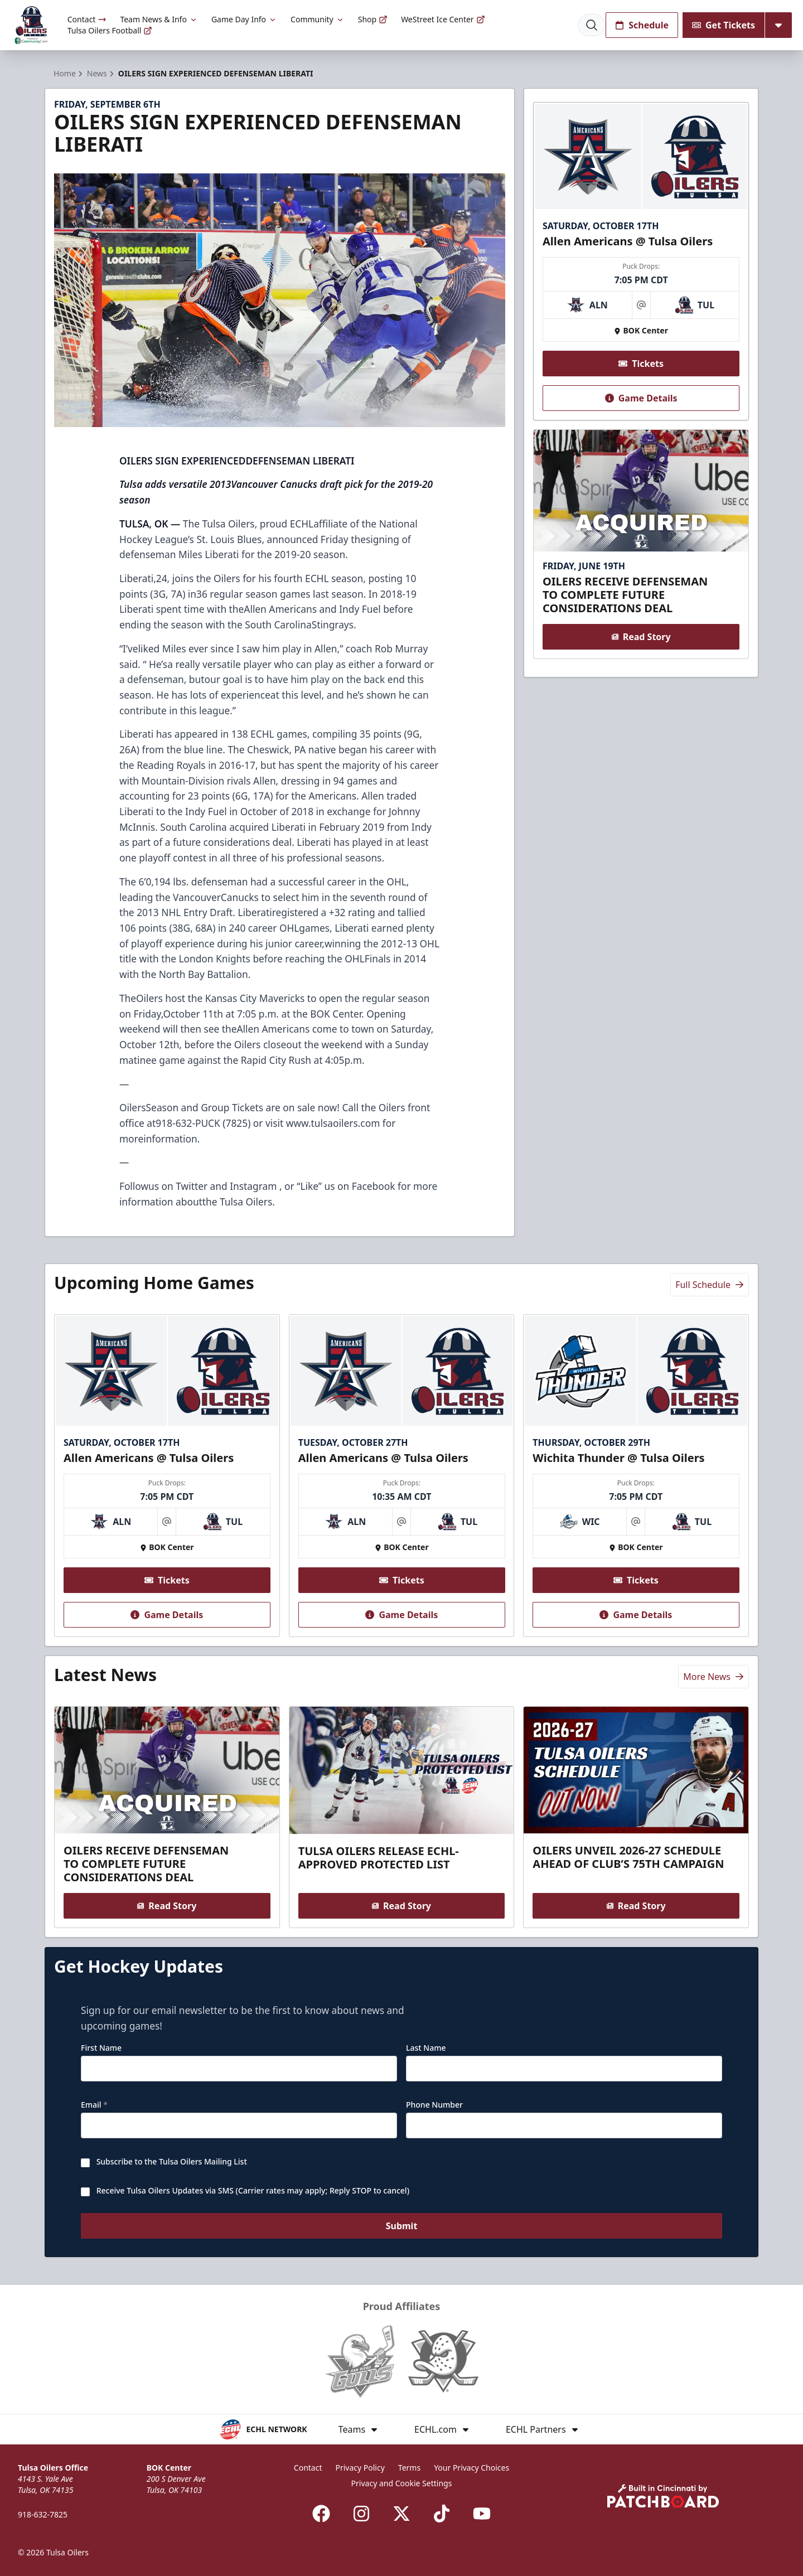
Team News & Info (158, 19)
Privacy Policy (359, 2467)
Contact (87, 19)
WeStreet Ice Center (443, 19)
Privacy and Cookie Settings (401, 2483)
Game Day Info (244, 19)
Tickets (641, 363)
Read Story (640, 637)
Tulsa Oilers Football (110, 30)
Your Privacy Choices (471, 2467)
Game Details (640, 398)
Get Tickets (723, 25)
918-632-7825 (42, 2514)
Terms (409, 2467)
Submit (402, 2227)
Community (318, 19)
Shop (373, 19)
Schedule (642, 25)
